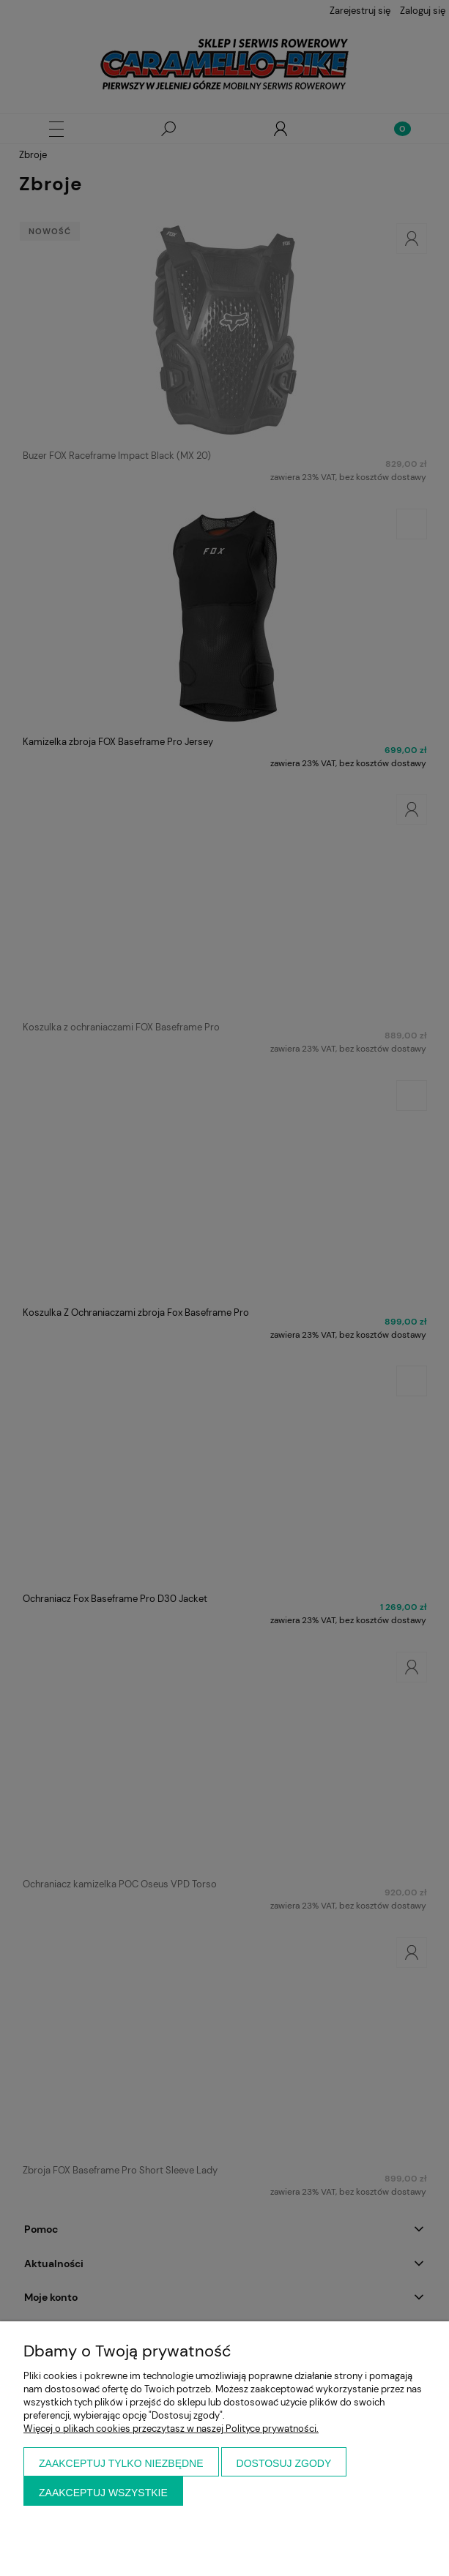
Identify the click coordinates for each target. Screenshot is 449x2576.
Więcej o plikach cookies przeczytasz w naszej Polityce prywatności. (171, 2428)
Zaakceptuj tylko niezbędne (121, 2463)
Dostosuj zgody (284, 2463)
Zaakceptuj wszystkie (103, 2492)
